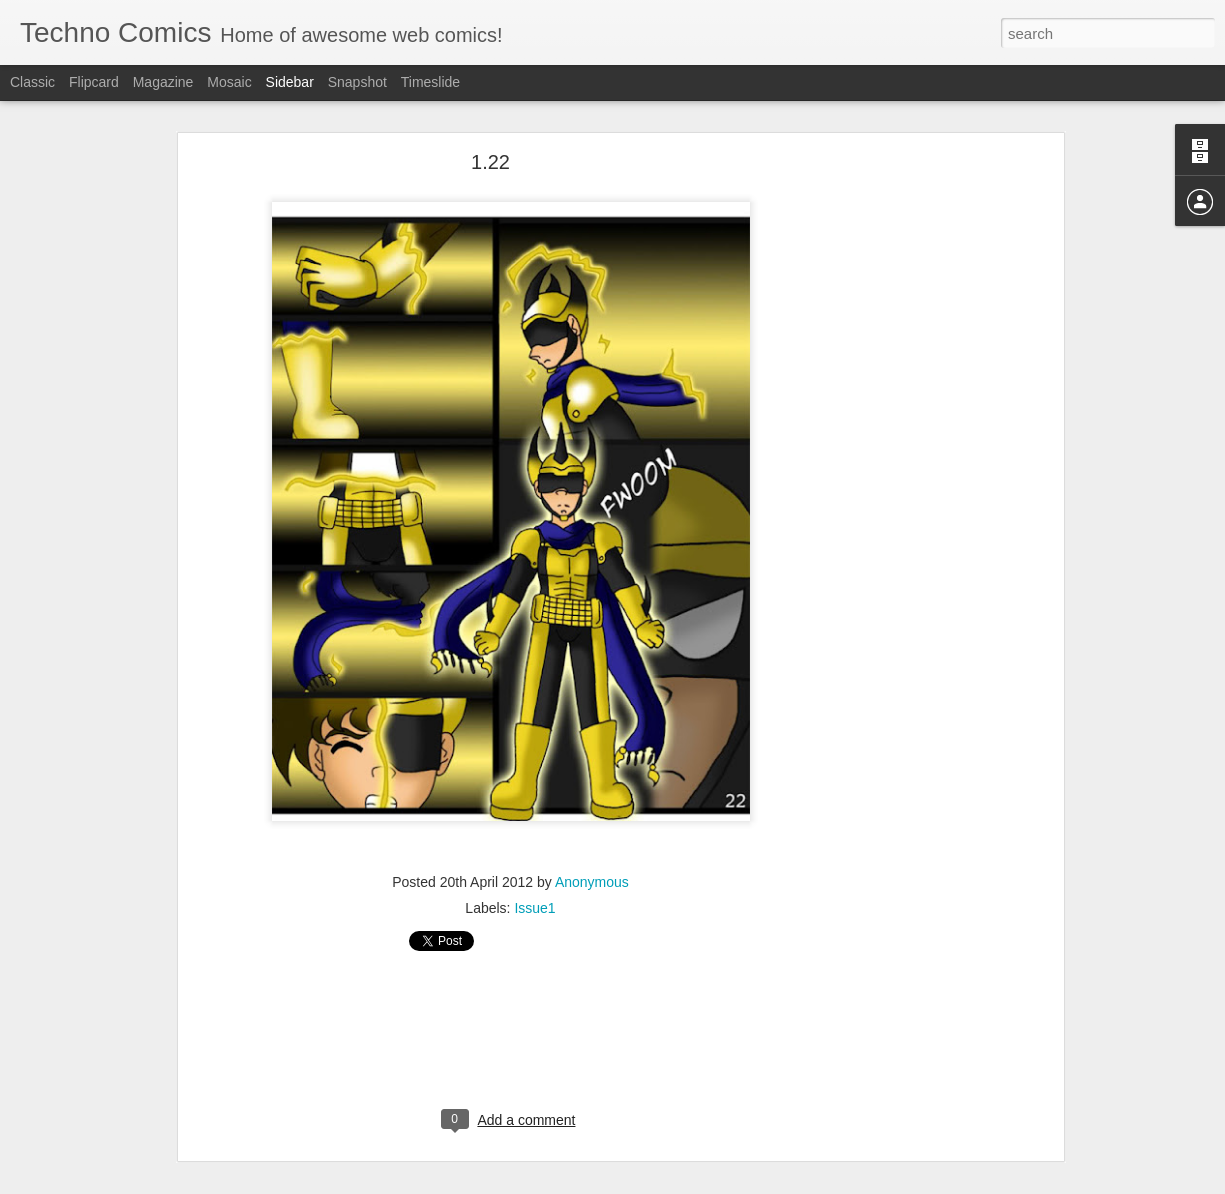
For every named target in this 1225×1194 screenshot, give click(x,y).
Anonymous (592, 866)
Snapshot (357, 82)
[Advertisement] (886, 459)
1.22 (490, 145)
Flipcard (94, 82)
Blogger (675, 1183)
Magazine (163, 82)
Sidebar (290, 82)
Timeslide (430, 82)
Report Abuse (733, 1183)
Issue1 (534, 892)
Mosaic (229, 82)
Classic (32, 82)
